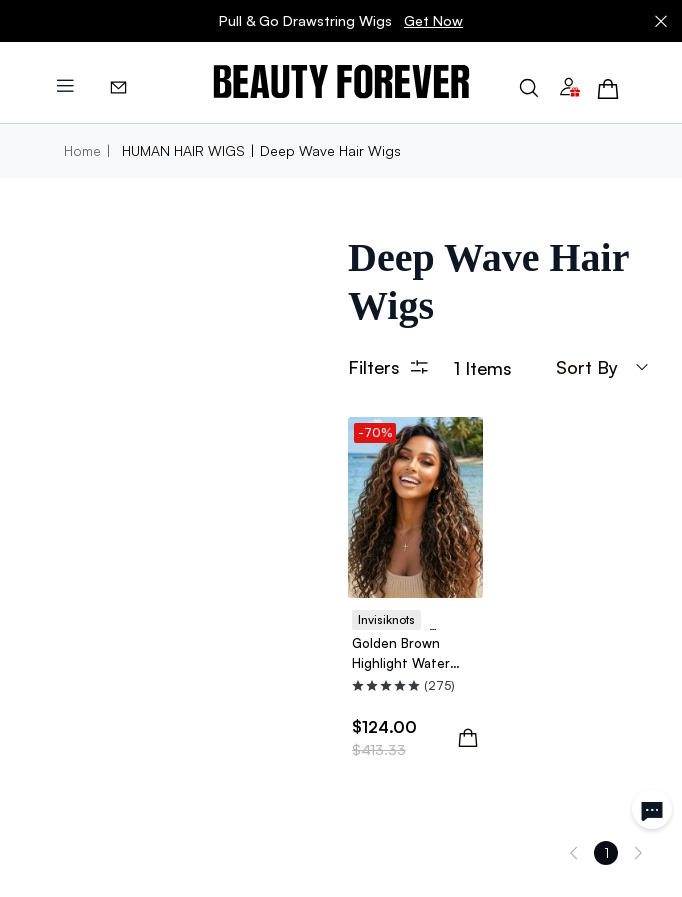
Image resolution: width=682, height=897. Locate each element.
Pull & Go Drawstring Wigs (341, 21)
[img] (341, 82)
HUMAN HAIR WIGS (183, 150)
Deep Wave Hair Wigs (330, 150)
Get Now (433, 20)
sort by (603, 367)
